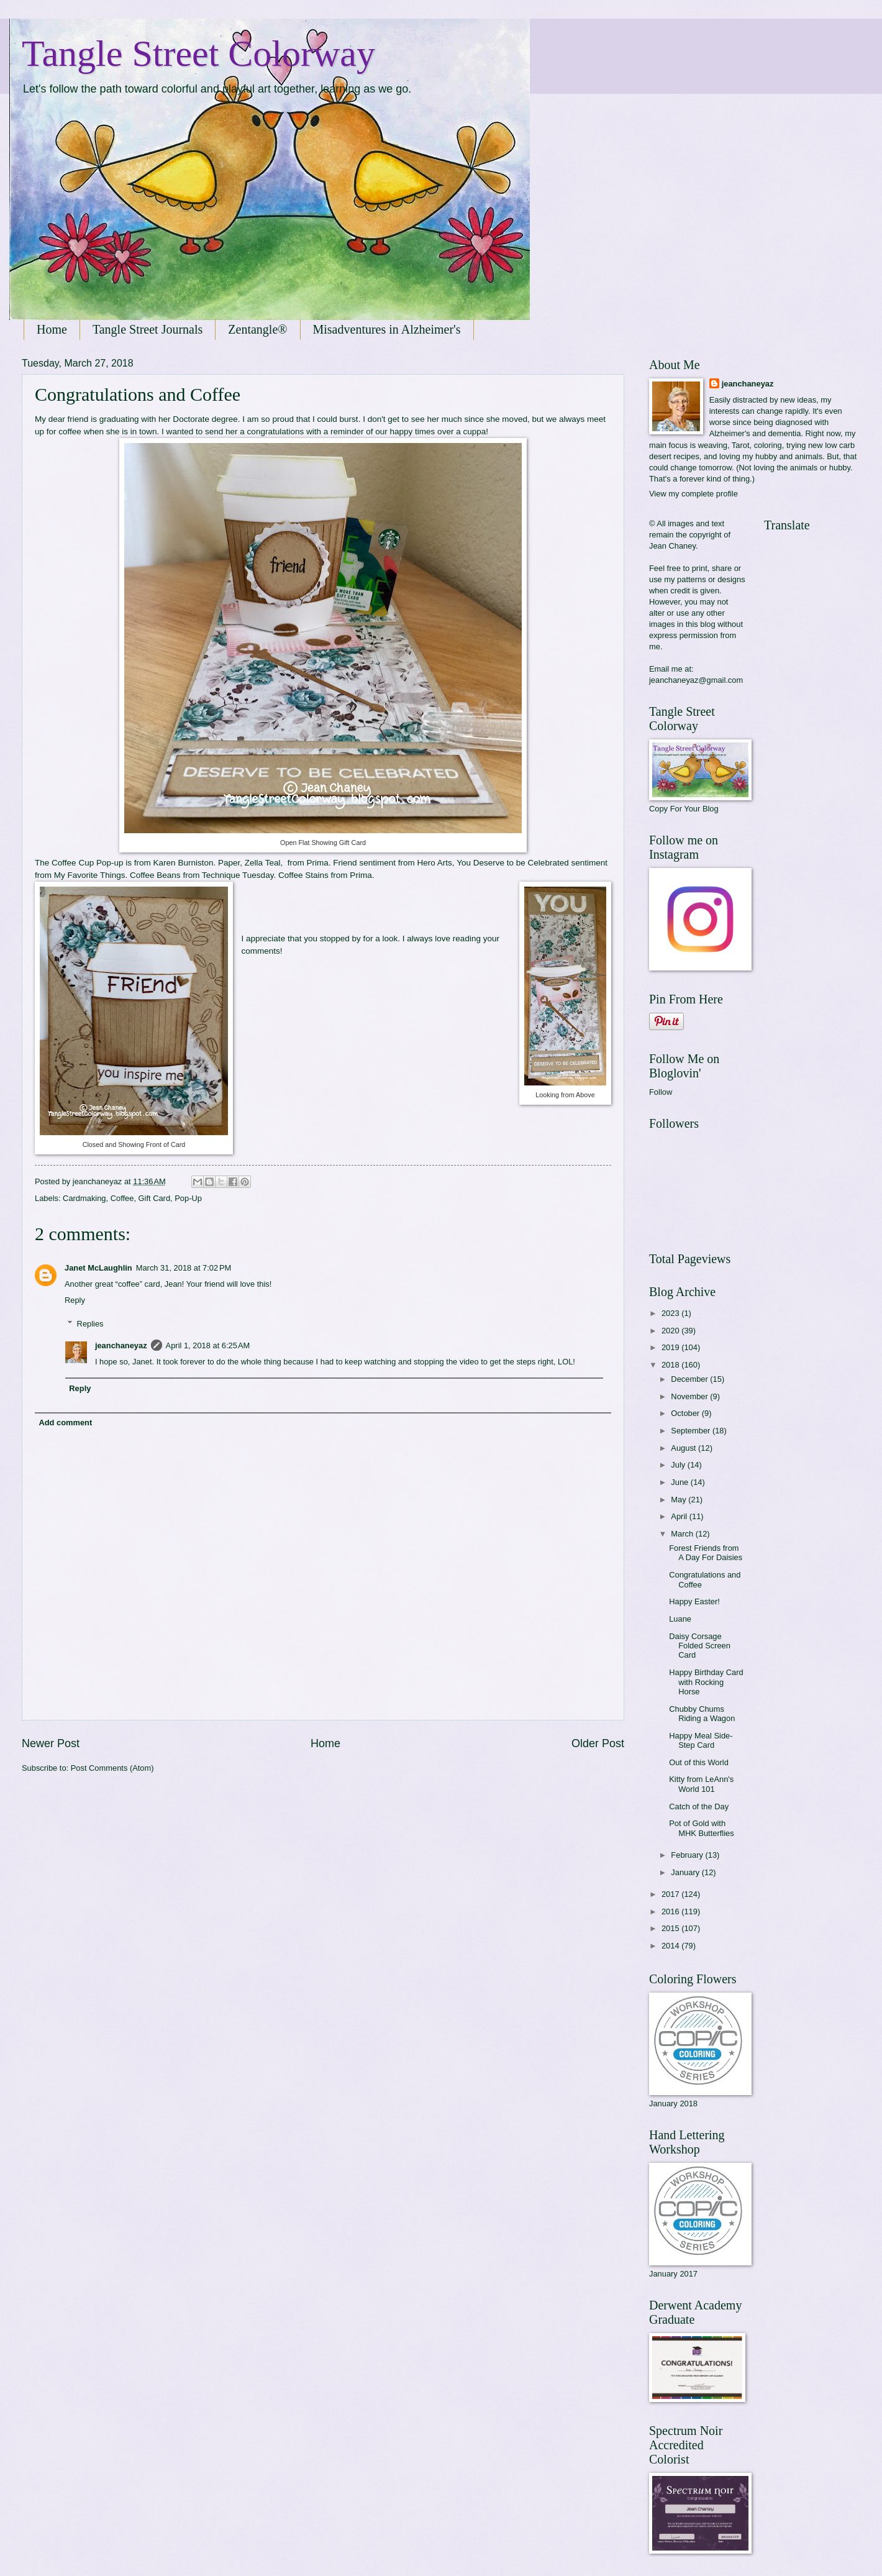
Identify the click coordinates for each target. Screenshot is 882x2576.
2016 (671, 1911)
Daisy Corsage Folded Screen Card (699, 1646)
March (683, 1533)
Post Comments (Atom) (112, 1768)
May (679, 1499)
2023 (671, 1313)
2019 (671, 1347)
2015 (671, 1928)
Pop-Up (188, 1198)
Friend (345, 862)
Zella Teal (263, 862)
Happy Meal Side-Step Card (700, 1740)
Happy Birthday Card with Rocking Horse (706, 1682)
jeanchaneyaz (121, 1345)
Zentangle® (257, 329)
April (680, 1516)
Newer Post (51, 1743)
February (688, 1855)
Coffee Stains (304, 875)
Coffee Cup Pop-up (87, 862)
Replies (90, 1323)
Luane (680, 1619)
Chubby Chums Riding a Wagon (702, 1713)
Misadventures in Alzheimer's (387, 329)
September (691, 1430)
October (686, 1413)
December (690, 1379)
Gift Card (155, 1198)
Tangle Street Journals (147, 329)
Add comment (65, 1422)
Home (52, 329)
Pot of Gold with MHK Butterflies (701, 1828)
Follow (660, 1092)
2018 (671, 1364)
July (679, 1464)
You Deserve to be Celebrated (513, 862)
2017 (671, 1894)
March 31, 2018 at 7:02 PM (184, 1267)
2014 (671, 1945)
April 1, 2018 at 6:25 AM (208, 1345)
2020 (671, 1330)
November (690, 1396)
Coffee (122, 1198)
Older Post (597, 1743)
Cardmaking (84, 1198)
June (681, 1482)
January (686, 1872)
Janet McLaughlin (98, 1267)
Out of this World (699, 1762)
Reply (75, 1300)
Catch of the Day (699, 1806)
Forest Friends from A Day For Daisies (705, 1552)
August (684, 1448)
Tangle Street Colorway (198, 53)
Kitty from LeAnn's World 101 (701, 1783)
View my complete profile (693, 493)
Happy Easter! (694, 1601)
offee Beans (158, 875)
